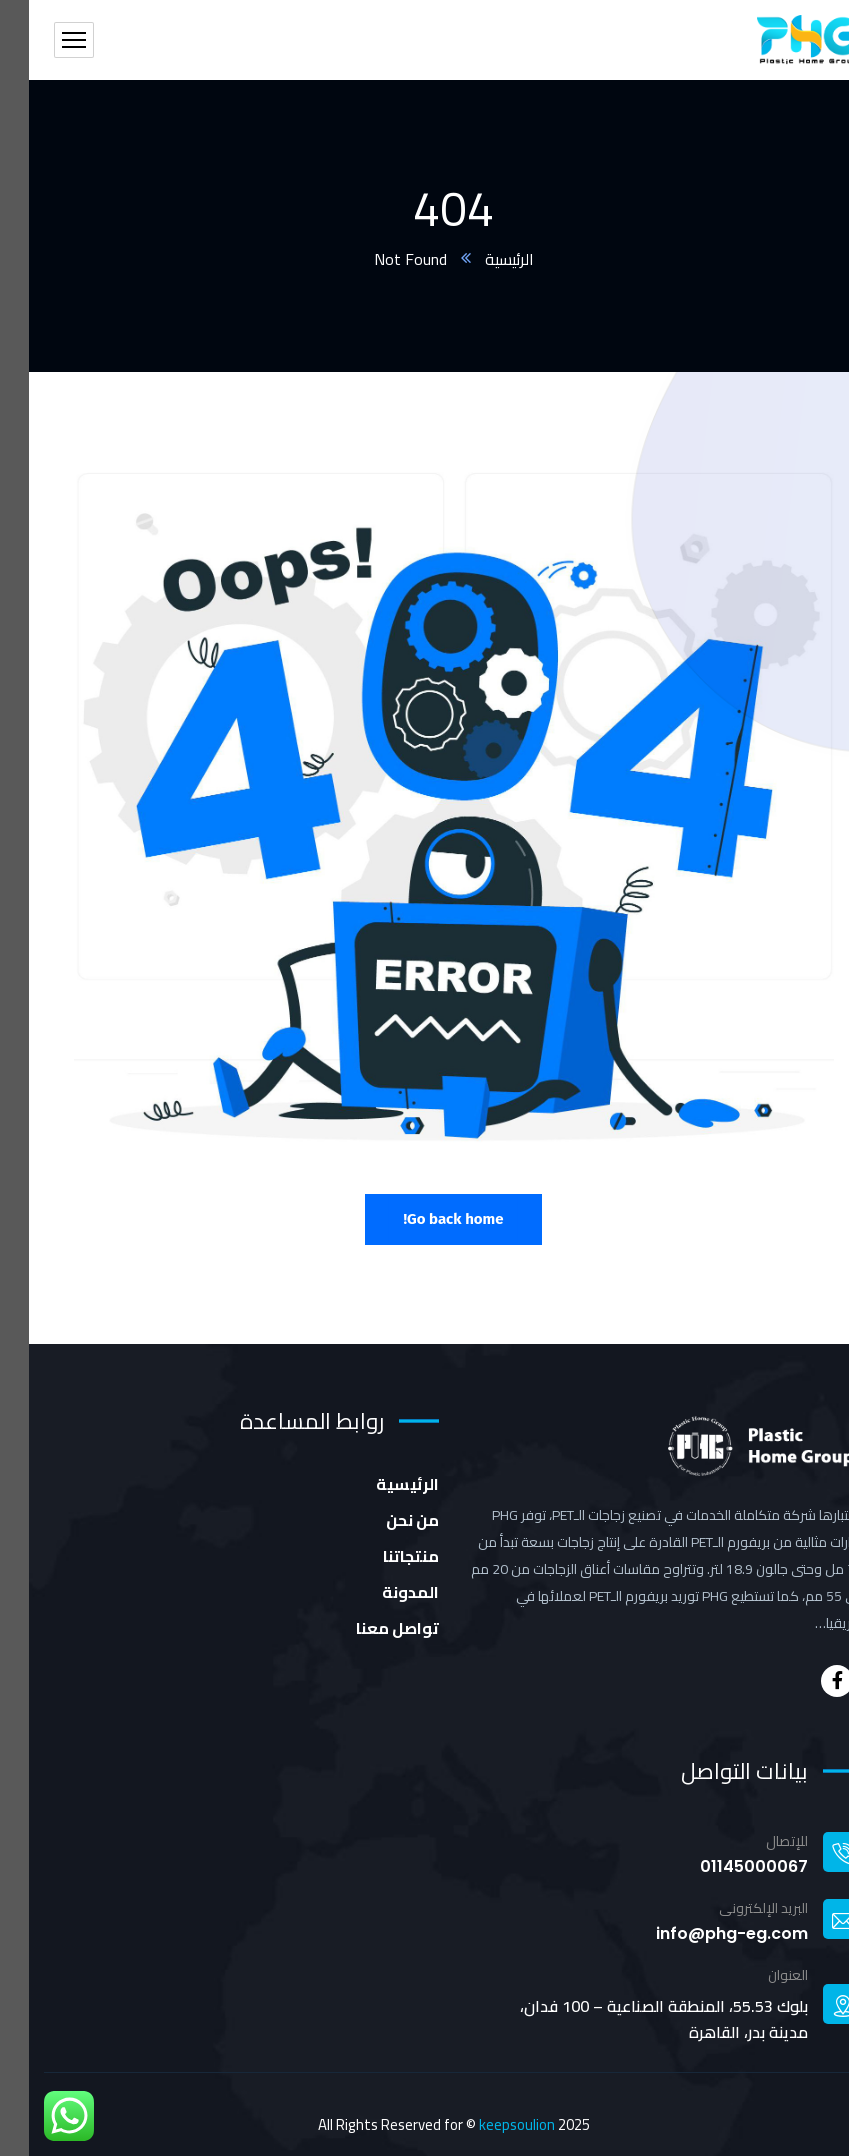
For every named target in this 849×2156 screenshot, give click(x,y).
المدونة (381, 1592)
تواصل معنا (368, 1628)
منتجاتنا (382, 1556)
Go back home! (424, 1219)
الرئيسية (480, 259)
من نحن (383, 1520)
